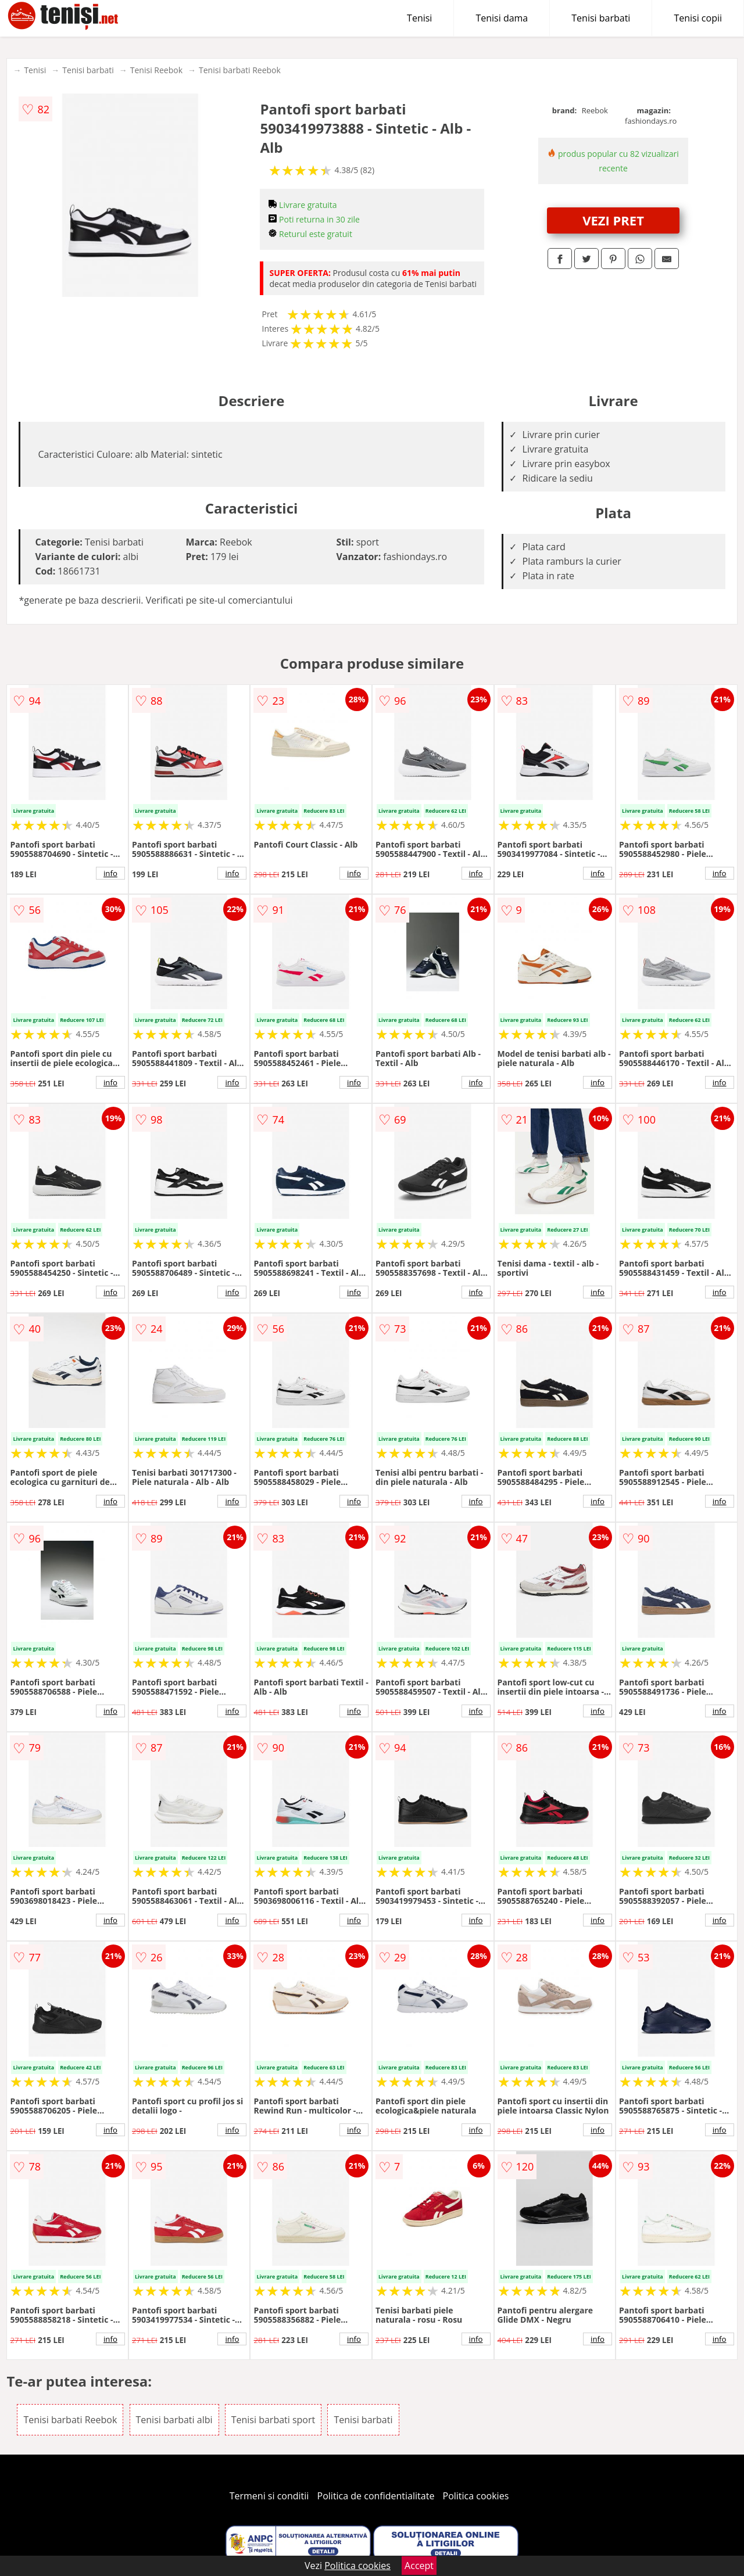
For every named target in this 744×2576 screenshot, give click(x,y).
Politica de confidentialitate (376, 2495)
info (110, 873)
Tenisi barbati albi (174, 2419)
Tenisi (419, 18)
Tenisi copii (698, 18)
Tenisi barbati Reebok (240, 70)
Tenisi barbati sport (273, 2419)
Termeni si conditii (269, 2495)
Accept (419, 2565)
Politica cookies (476, 2495)
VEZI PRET (613, 220)
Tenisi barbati (600, 18)
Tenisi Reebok (156, 70)
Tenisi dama (501, 18)
